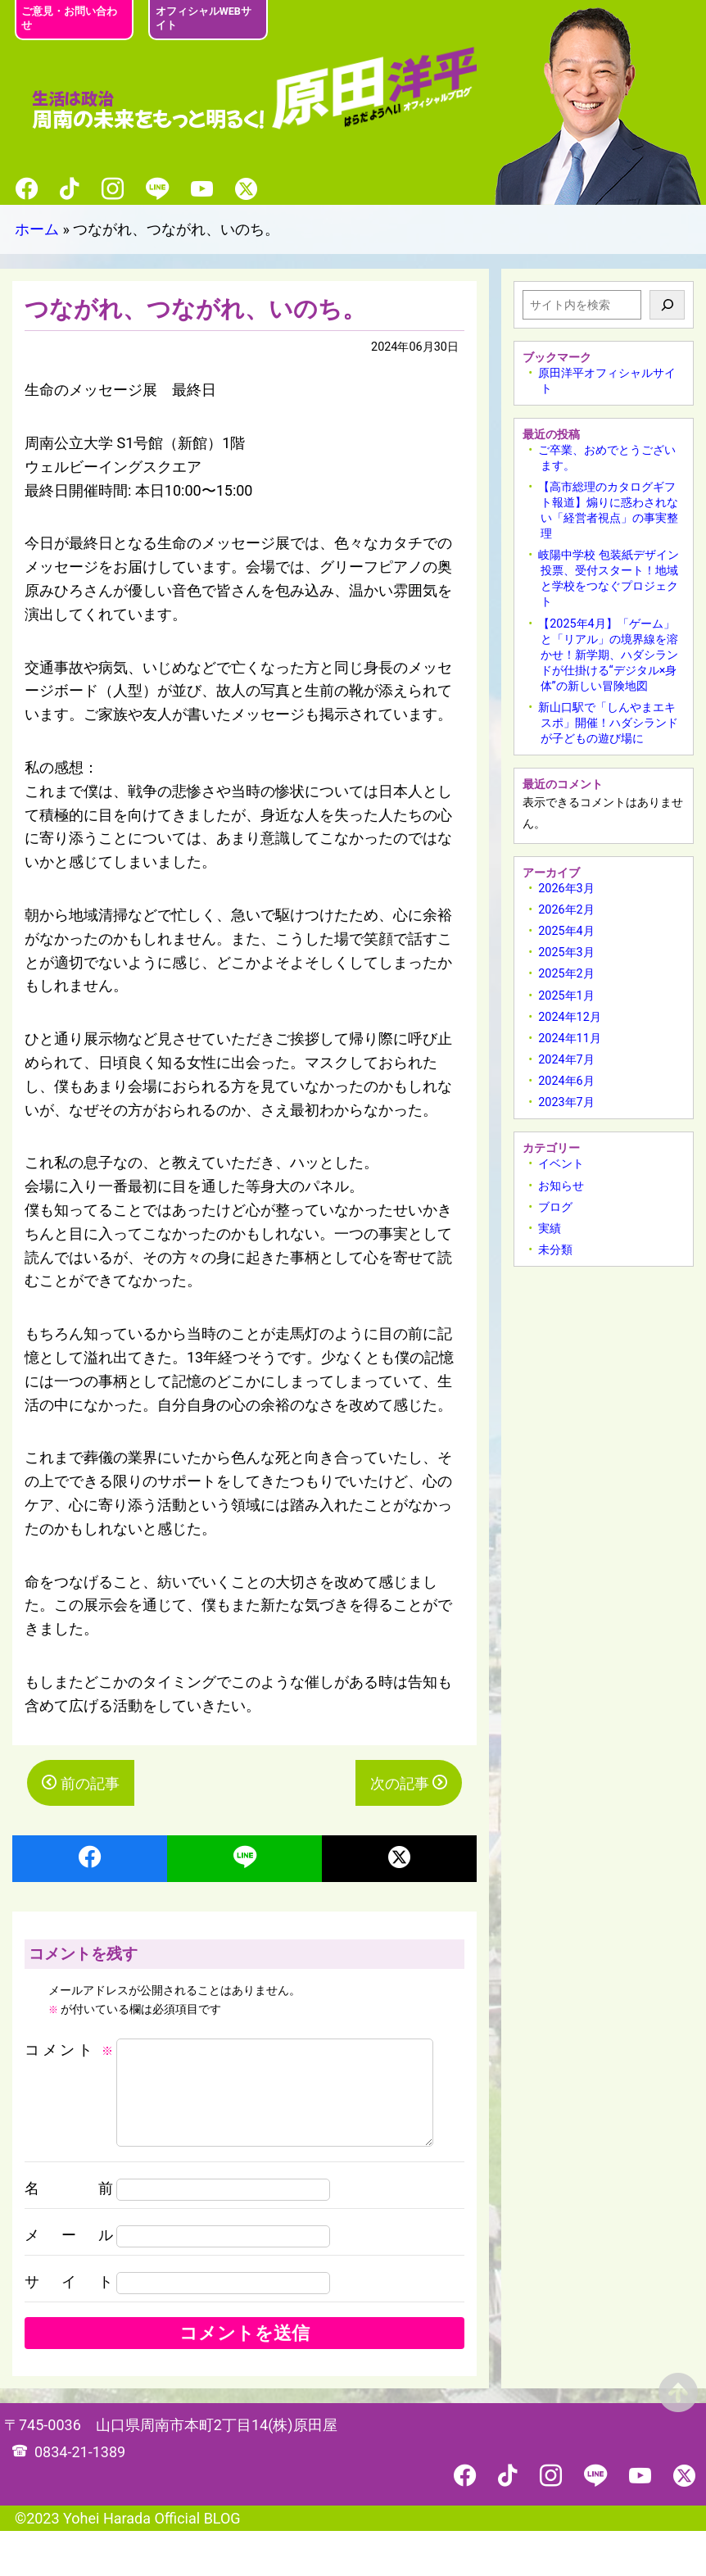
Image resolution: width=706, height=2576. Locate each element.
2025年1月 (566, 996)
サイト (69, 2326)
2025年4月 (566, 931)
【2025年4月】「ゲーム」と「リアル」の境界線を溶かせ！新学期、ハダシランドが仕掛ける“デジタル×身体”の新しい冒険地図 (607, 655)
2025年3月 (566, 952)
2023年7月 (566, 1102)
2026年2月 (566, 910)
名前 (69, 2233)
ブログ (555, 1207)
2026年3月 (566, 889)
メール (69, 2279)
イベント (561, 1164)
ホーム (37, 229)
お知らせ (561, 1186)
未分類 (555, 1250)
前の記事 (90, 1783)
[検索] (667, 305)
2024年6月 (566, 1081)
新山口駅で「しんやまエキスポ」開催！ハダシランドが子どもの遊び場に (607, 723)
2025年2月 (566, 974)
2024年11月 (569, 1038)
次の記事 (399, 1783)
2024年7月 (566, 1060)
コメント (69, 2049)
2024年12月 (569, 1017)
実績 (549, 1229)
